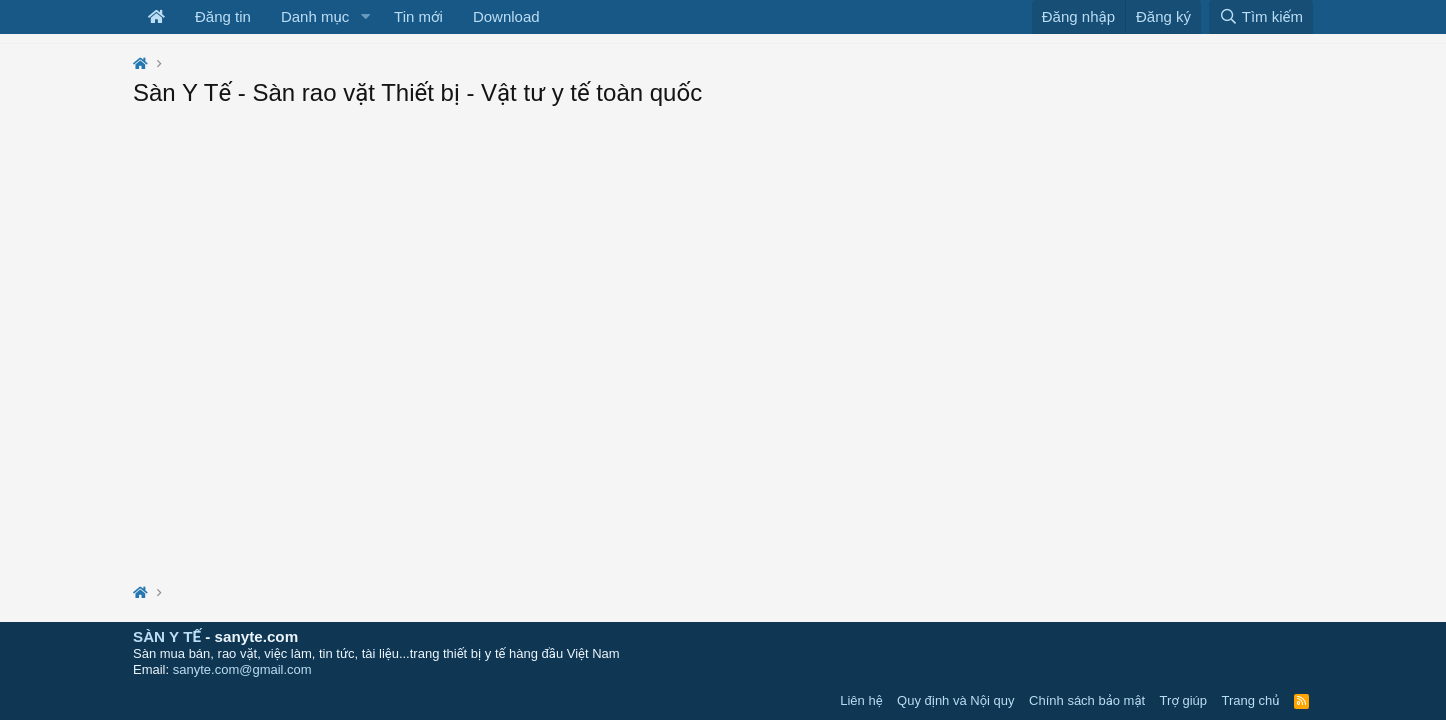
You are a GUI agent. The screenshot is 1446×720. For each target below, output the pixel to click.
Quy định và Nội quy (956, 700)
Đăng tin (223, 16)
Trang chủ (1251, 700)
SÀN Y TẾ (167, 636)
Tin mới (418, 16)
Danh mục (315, 16)
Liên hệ (861, 700)
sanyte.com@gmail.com (242, 669)
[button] (365, 17)
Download (506, 16)
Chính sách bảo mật (1087, 700)
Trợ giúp (1183, 700)
